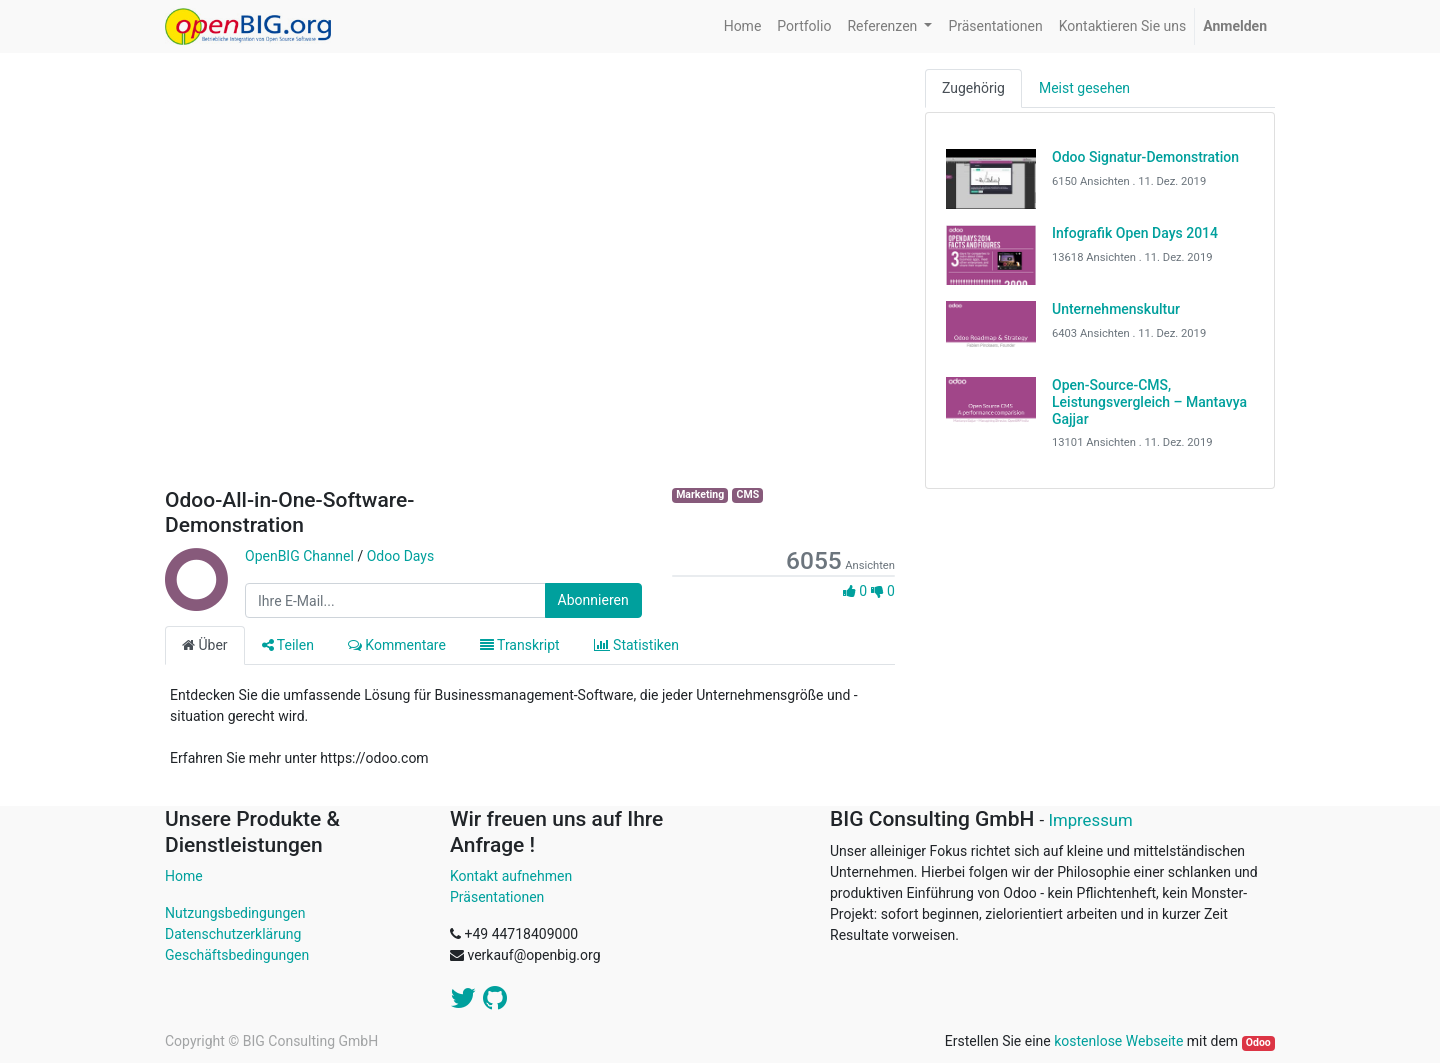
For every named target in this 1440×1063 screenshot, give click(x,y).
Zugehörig (973, 88)
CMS (748, 494)
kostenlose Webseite (1118, 1041)
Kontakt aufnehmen (511, 876)
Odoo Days (401, 556)
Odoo (1258, 1042)
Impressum (1090, 820)
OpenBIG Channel (299, 556)
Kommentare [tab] (397, 645)
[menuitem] (743, 26)
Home (184, 876)
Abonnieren (593, 600)
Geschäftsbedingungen (237, 955)
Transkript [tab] (520, 645)
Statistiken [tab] (636, 645)
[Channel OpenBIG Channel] (195, 601)
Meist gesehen (1084, 88)
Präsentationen (497, 897)
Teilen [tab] (288, 645)
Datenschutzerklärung (233, 934)
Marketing (700, 494)
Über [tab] (205, 645)
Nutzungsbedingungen (235, 913)
